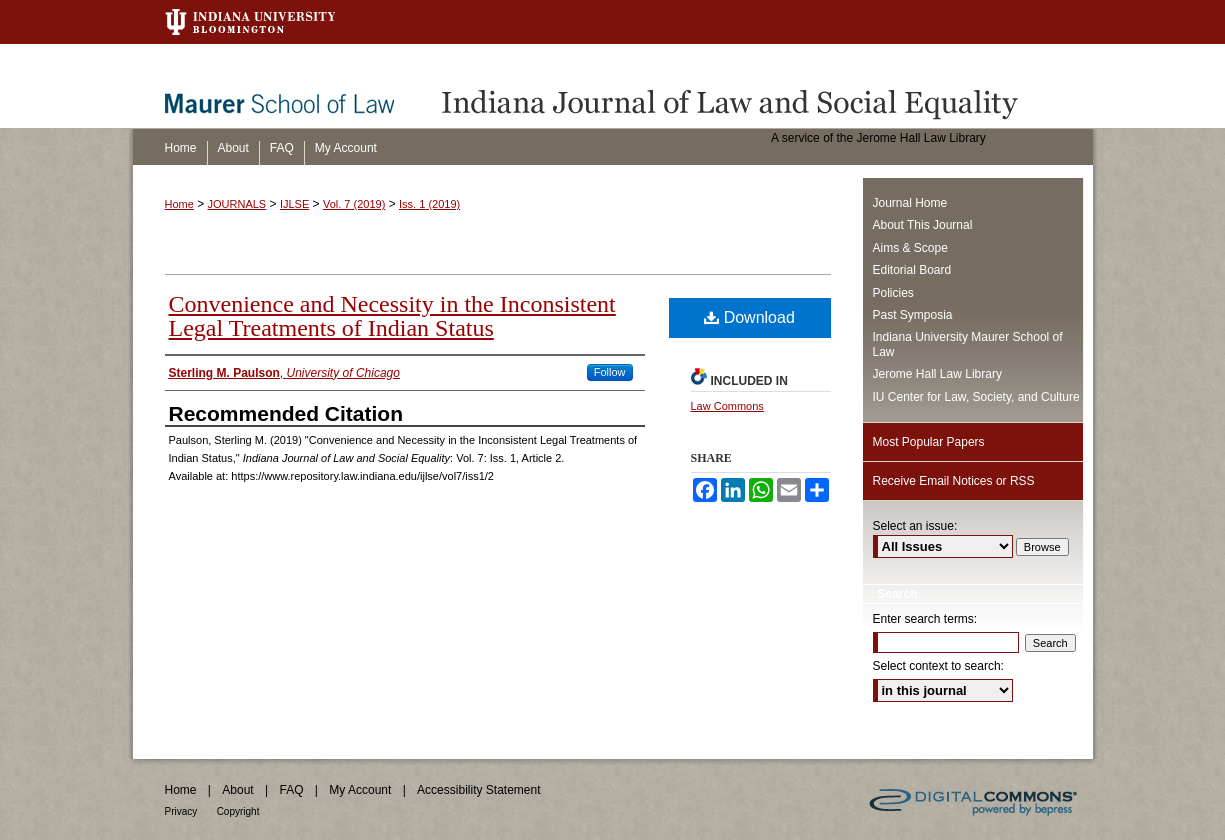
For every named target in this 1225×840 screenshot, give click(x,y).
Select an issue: (915, 526)
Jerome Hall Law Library (937, 374)
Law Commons (727, 406)
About (237, 790)
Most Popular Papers (929, 442)
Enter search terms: (925, 619)
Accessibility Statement (478, 790)
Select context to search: (938, 666)
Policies (893, 293)
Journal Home (910, 203)
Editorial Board (912, 270)
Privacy (181, 811)
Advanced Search (925, 724)
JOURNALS (237, 204)
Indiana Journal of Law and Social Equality (763, 86)
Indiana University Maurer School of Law (968, 344)
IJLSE (294, 204)
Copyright (238, 811)
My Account (360, 790)
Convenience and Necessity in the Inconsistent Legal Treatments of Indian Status (392, 316)
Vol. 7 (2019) (354, 204)
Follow (610, 372)
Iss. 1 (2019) (429, 204)
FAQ (291, 790)
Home (179, 204)
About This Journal (923, 225)
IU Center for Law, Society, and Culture (976, 397)
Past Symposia (913, 315)
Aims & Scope (910, 248)
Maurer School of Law (294, 86)
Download (749, 317)
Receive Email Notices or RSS (954, 481)
